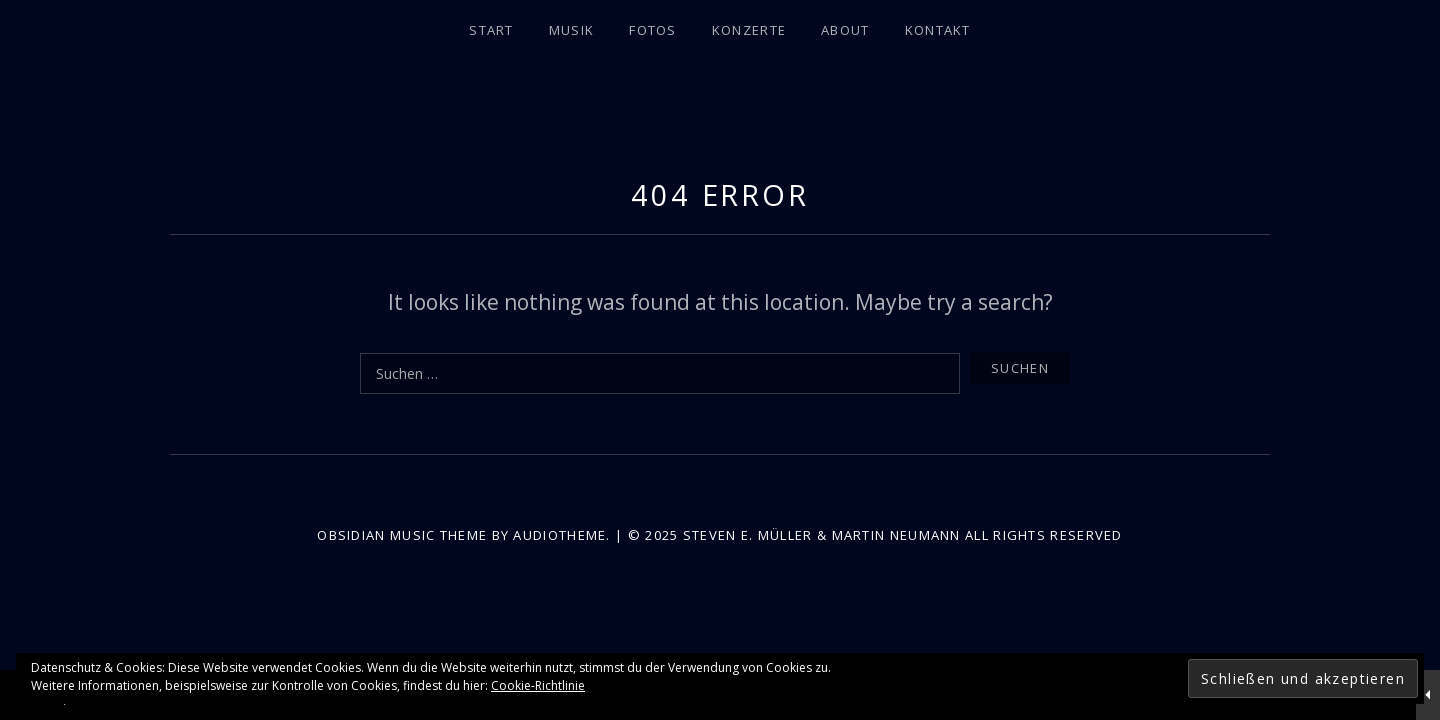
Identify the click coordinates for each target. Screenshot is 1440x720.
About (845, 30)
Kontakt (938, 30)
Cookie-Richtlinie (538, 685)
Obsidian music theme (402, 535)
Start (491, 30)
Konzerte (749, 30)
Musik (572, 30)
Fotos (653, 30)
